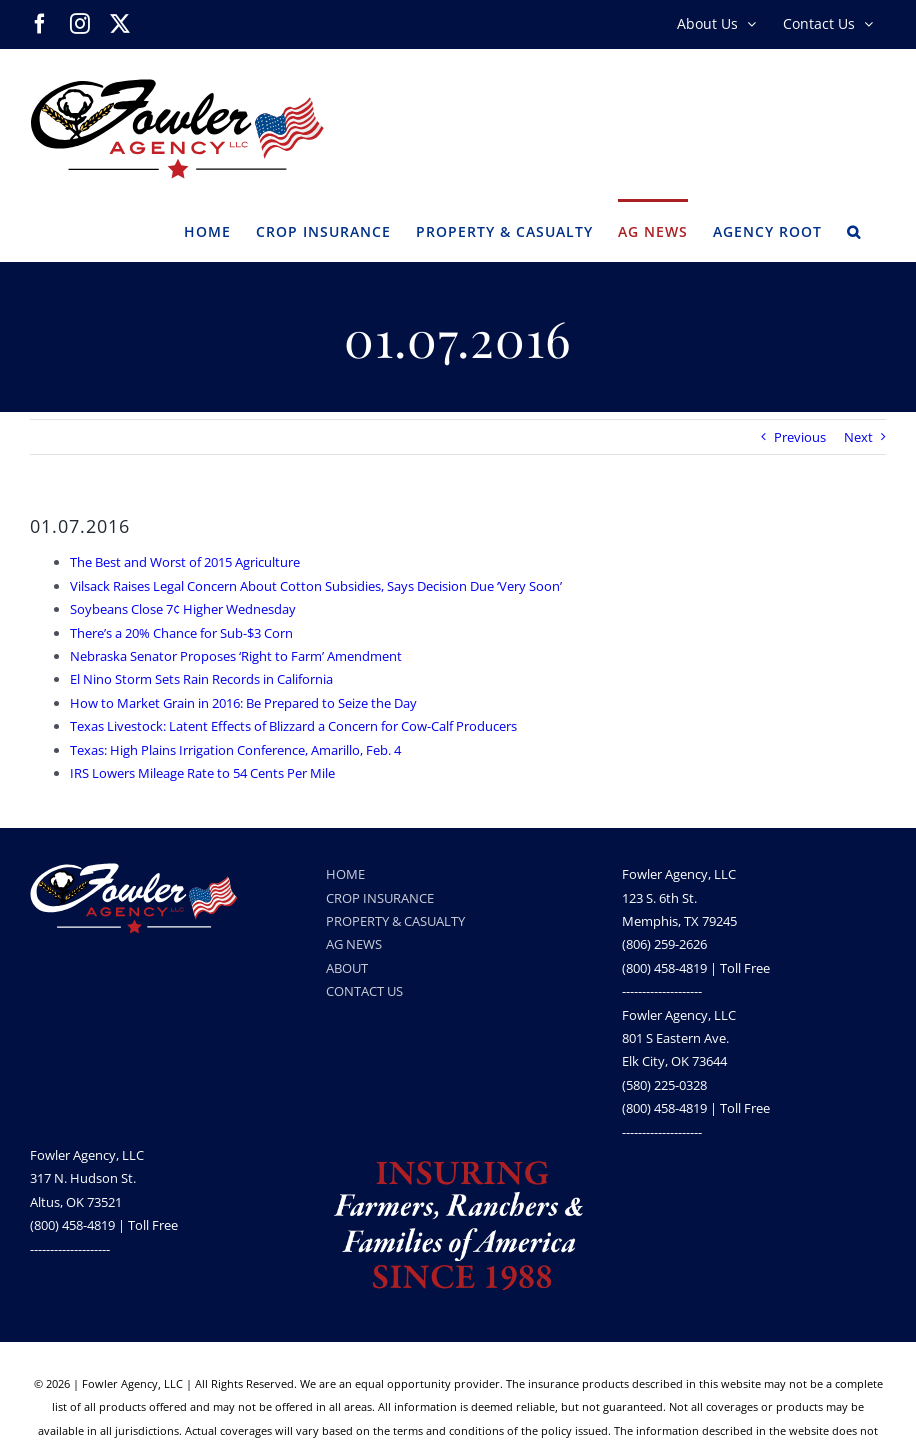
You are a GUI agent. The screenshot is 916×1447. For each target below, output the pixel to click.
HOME (345, 874)
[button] (854, 230)
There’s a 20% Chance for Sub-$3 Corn (181, 633)
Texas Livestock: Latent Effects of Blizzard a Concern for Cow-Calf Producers (293, 726)
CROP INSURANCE (380, 898)
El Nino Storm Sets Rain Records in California (201, 679)
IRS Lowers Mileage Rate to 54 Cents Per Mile (202, 773)
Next (858, 437)
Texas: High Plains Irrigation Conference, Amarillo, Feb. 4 (235, 750)
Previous (800, 437)
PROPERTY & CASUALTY (395, 921)
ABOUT (347, 968)
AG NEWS (354, 944)
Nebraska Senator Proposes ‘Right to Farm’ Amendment (236, 656)
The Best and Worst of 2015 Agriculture (185, 562)
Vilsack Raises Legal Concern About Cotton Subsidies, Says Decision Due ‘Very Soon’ (316, 586)
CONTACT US (364, 991)
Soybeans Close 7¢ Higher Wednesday (183, 609)
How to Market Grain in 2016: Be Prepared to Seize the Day (243, 703)
